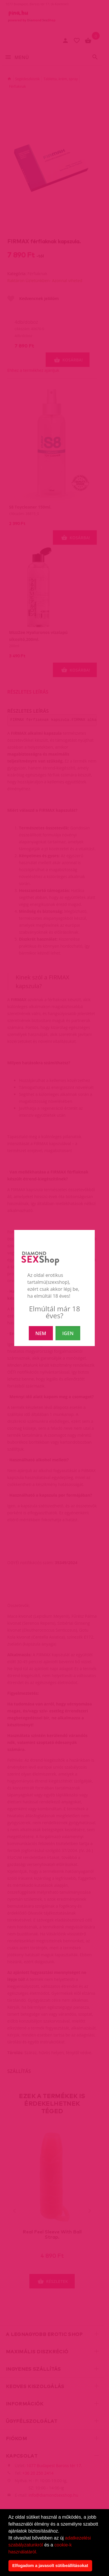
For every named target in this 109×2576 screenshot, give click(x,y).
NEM (40, 1333)
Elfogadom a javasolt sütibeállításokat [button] (50, 2565)
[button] (39, 2552)
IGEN (68, 1333)
